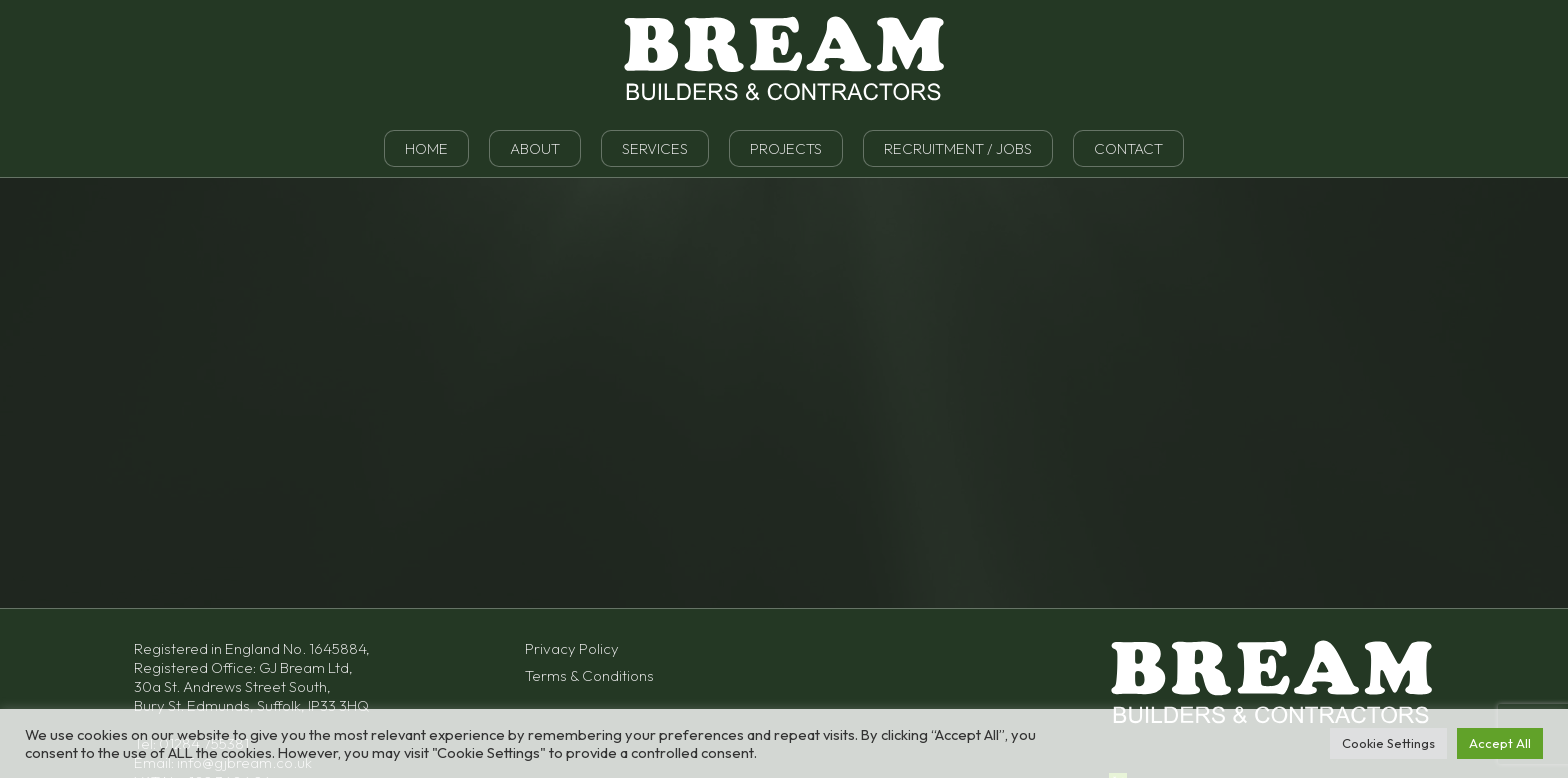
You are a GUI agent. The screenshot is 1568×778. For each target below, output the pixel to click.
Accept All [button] (1500, 743)
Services (655, 148)
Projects (786, 148)
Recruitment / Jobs (958, 148)
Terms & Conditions (589, 675)
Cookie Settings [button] (1388, 743)
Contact (1128, 148)
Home (426, 148)
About (535, 148)
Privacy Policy (572, 648)
